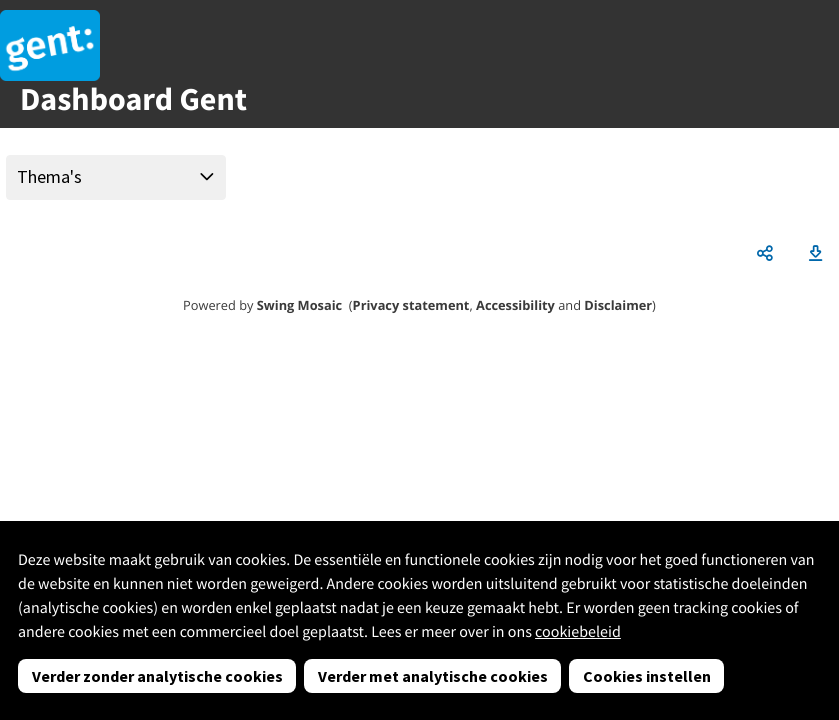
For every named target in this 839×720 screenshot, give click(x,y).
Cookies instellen (647, 676)
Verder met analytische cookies (433, 676)
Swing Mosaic (299, 305)
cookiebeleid (578, 632)
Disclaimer (618, 305)
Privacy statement (411, 305)
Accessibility (515, 305)
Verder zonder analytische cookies (157, 676)
